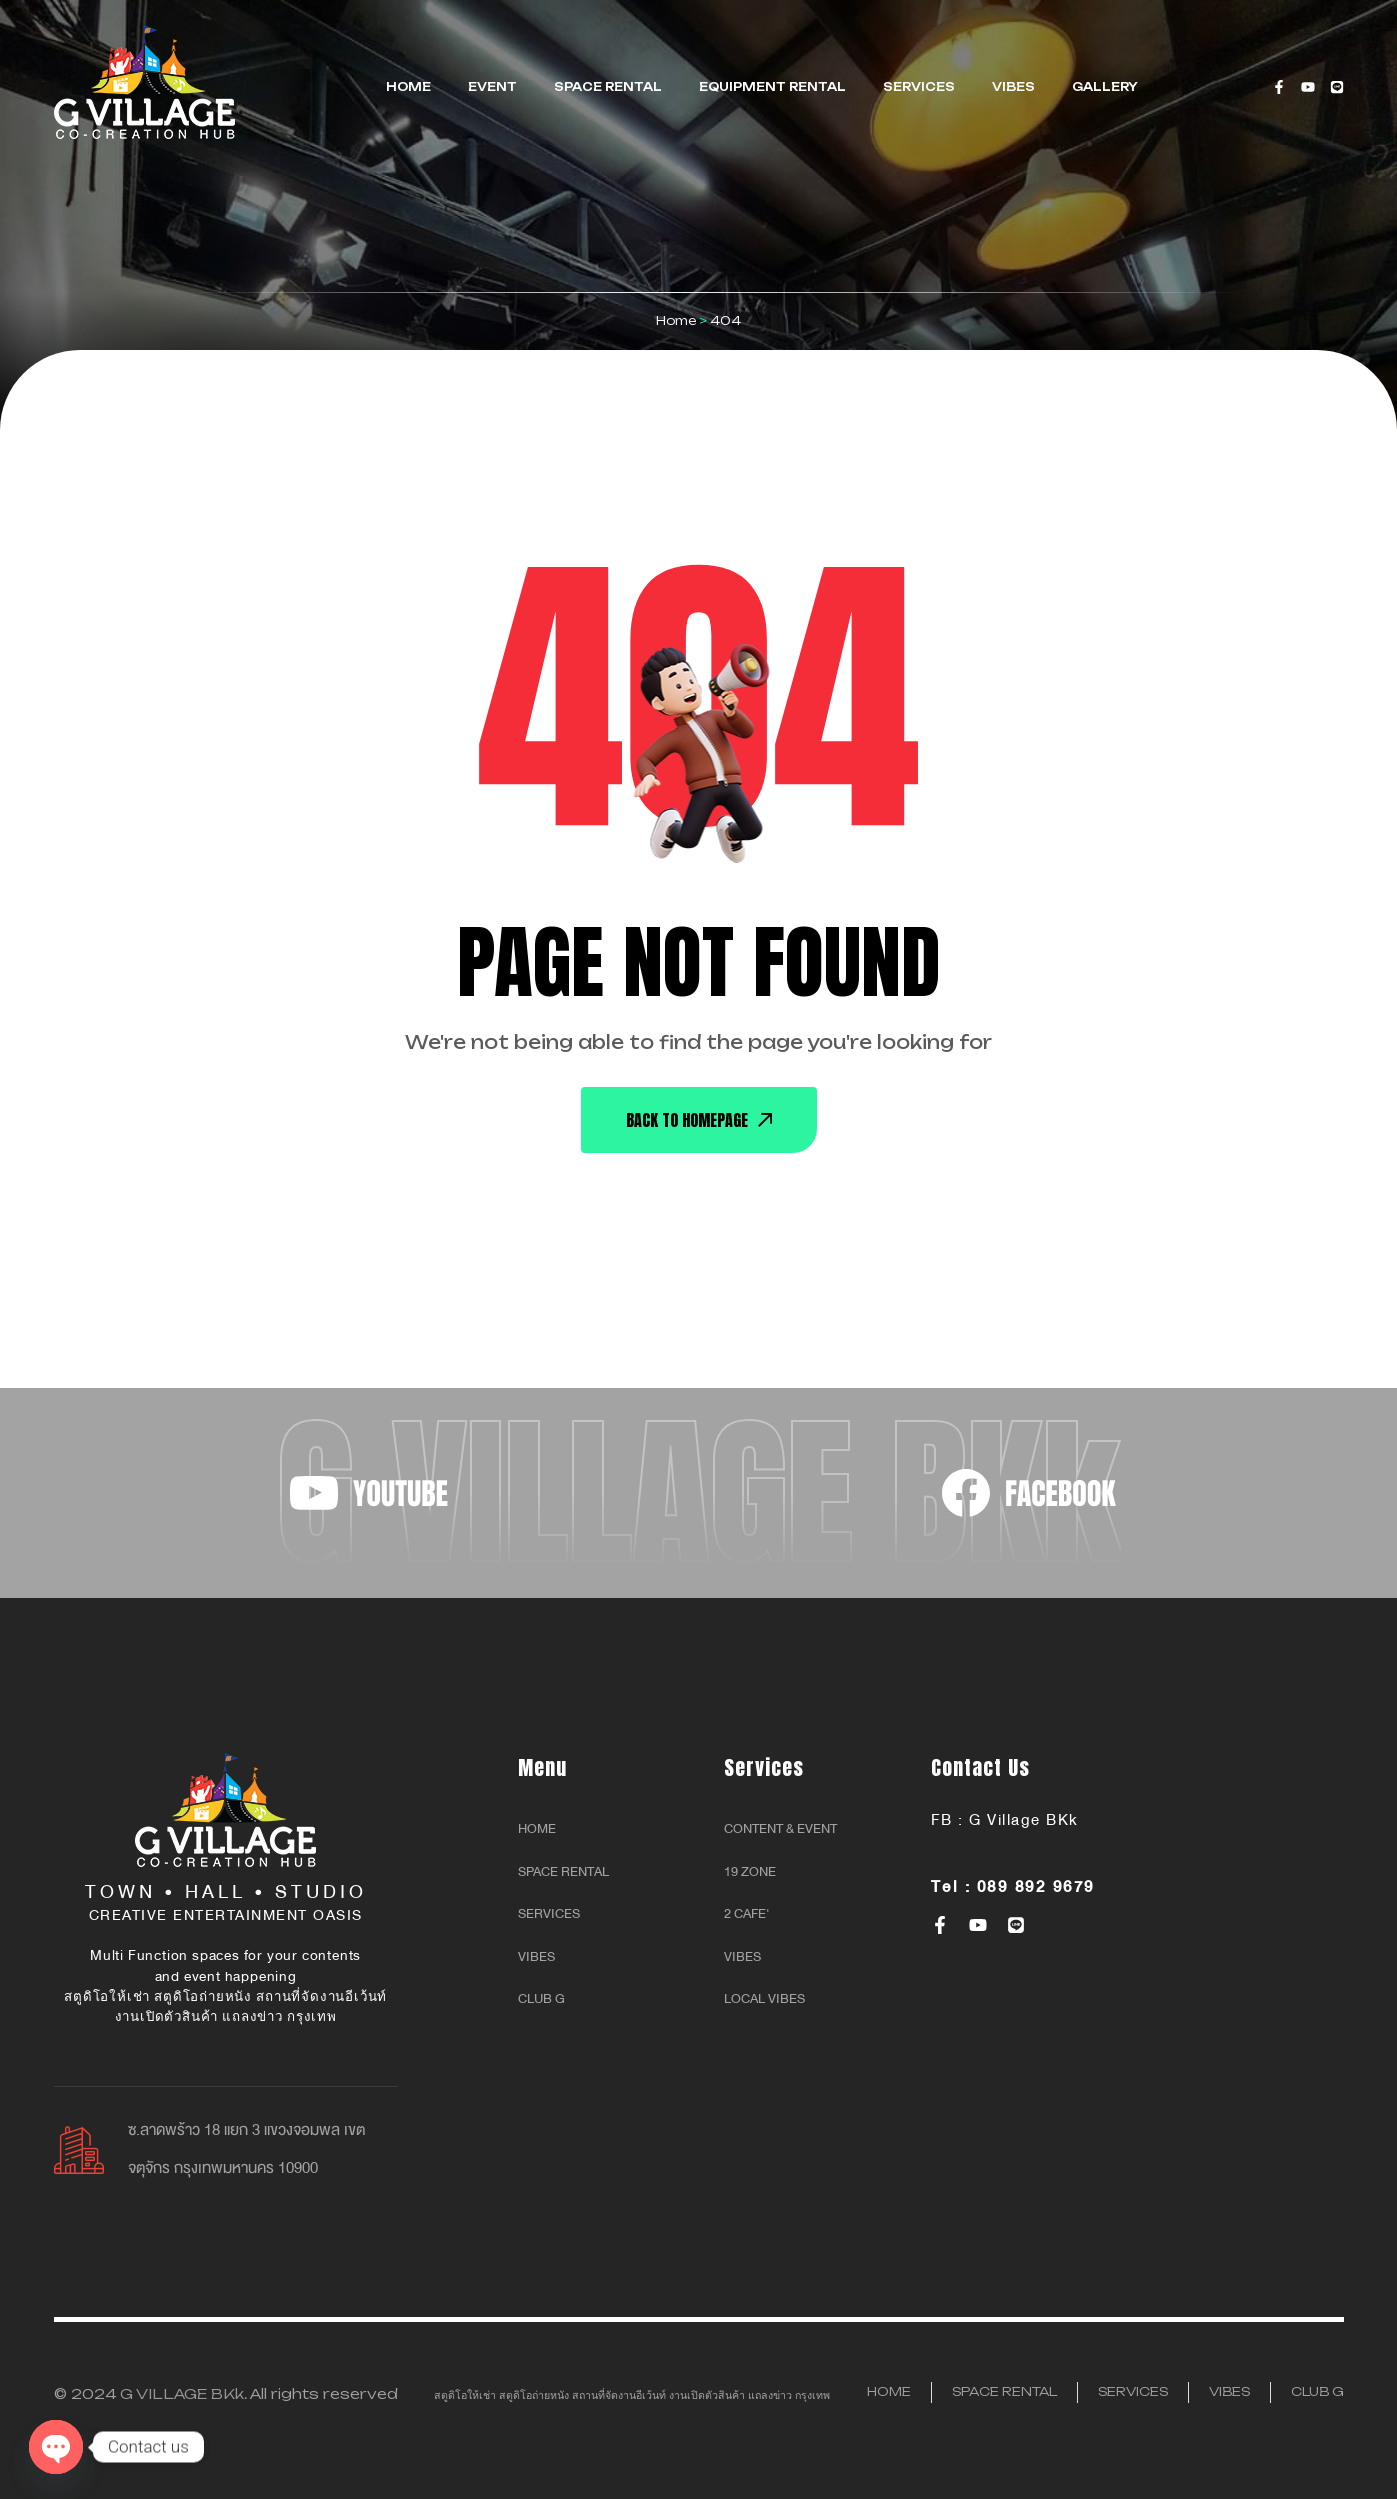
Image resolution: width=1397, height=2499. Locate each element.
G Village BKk (1024, 1820)
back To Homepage (699, 1120)
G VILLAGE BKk (182, 2393)
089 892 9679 (1036, 1887)
